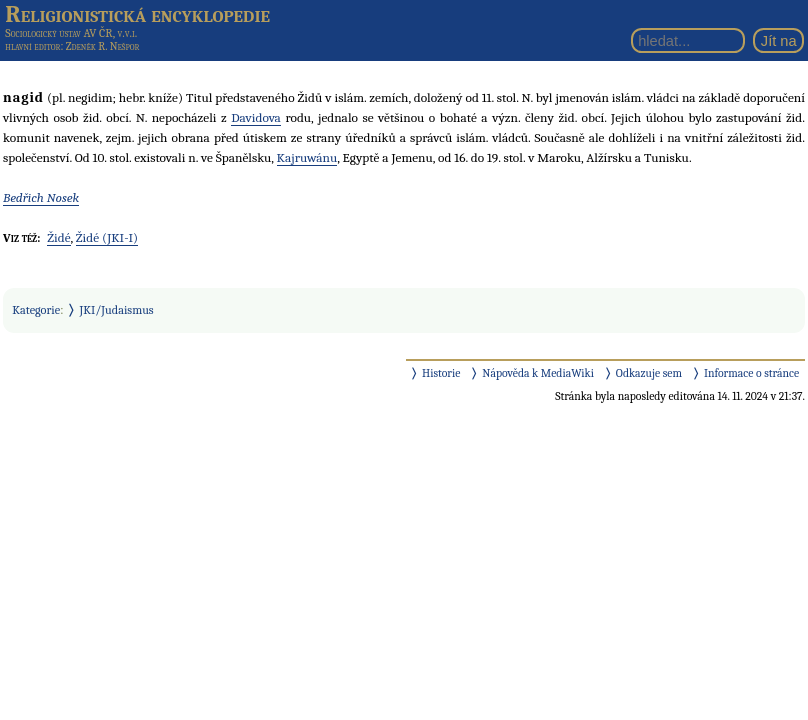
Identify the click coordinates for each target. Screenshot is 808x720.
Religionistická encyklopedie (137, 14)
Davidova (256, 117)
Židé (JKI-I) (107, 237)
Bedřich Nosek (41, 197)
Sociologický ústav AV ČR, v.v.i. (71, 33)
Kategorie (36, 310)
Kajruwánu (307, 157)
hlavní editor (32, 46)
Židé (58, 237)
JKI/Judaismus (117, 310)
